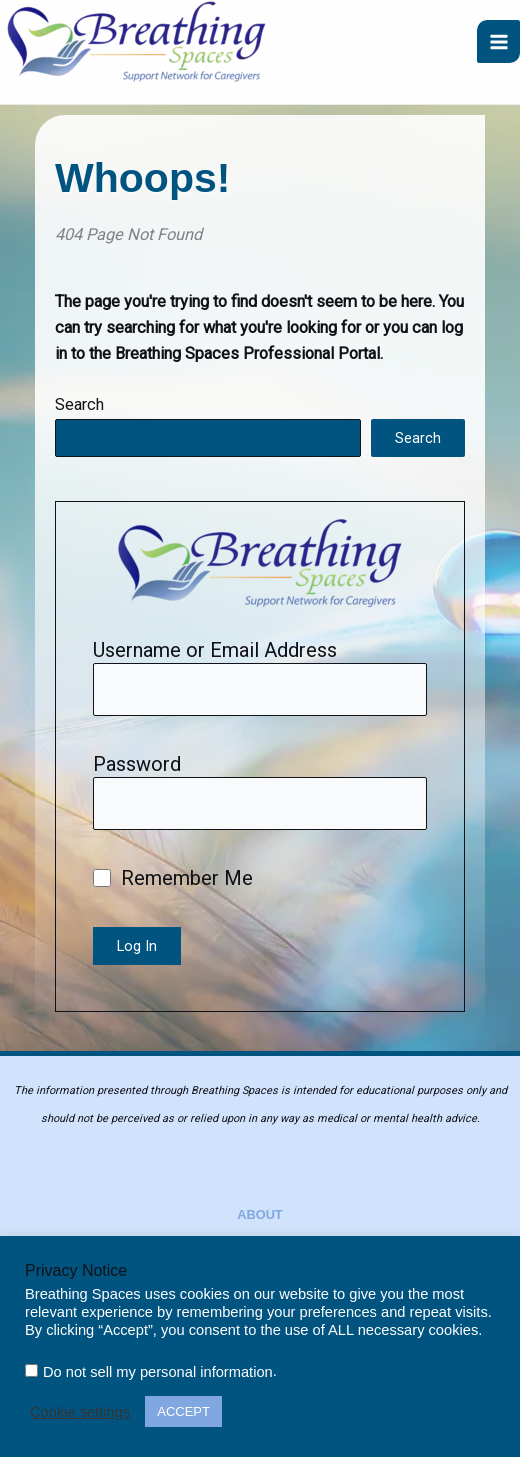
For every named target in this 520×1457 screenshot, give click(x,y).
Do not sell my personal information (158, 1372)
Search (79, 404)
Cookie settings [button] (80, 1412)
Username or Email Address (215, 650)
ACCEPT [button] (183, 1411)
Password (137, 764)
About (259, 1214)
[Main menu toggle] (498, 41)
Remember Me (173, 878)
